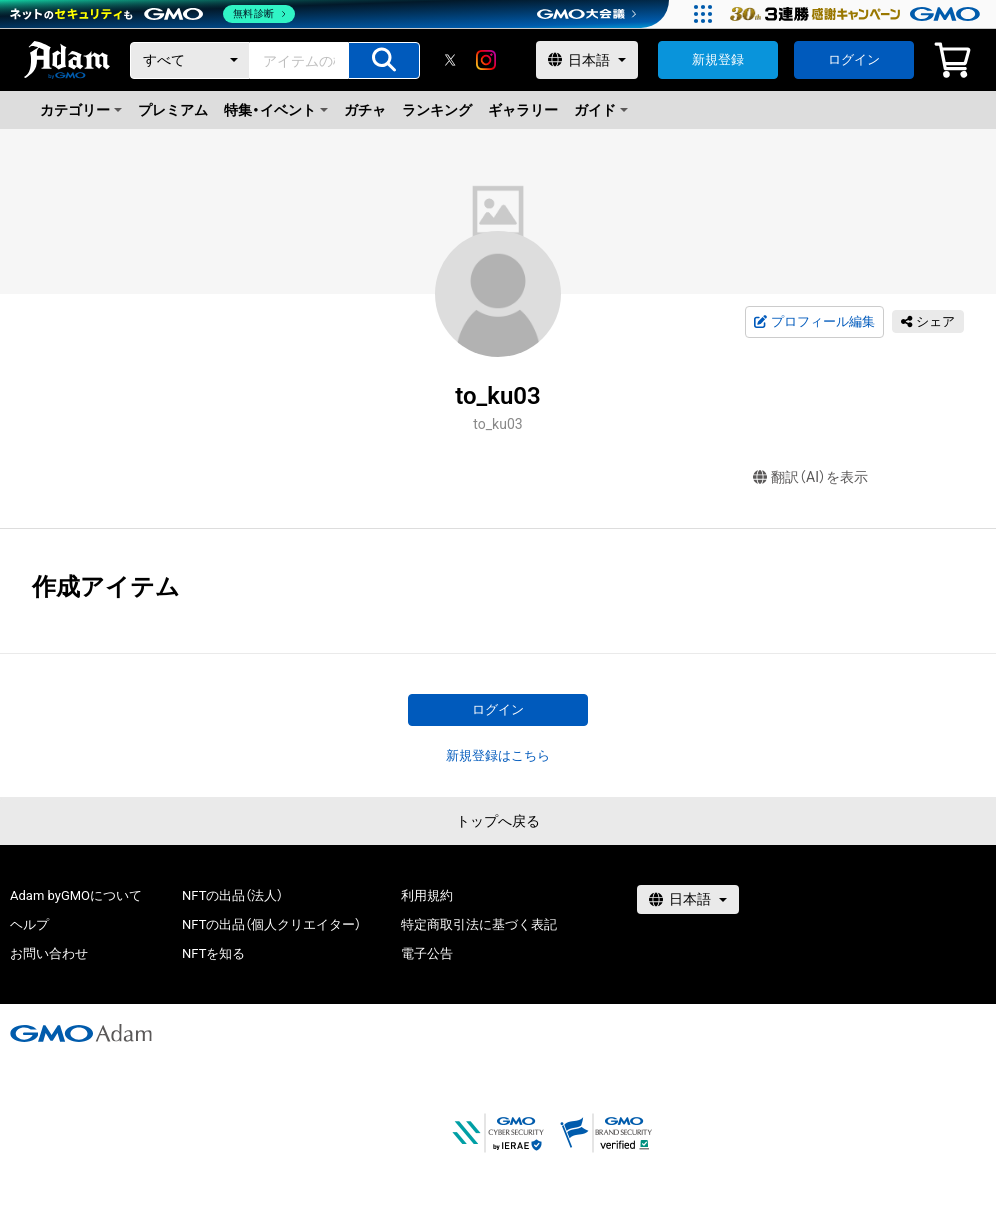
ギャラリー (523, 110)
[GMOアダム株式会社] (81, 1033)
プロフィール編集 (814, 322)
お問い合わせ (49, 953)
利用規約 (427, 895)
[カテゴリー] (190, 60)
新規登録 (718, 59)
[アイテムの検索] (384, 60)
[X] (450, 60)
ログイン (854, 59)
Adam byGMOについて (76, 895)
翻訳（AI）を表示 (810, 477)
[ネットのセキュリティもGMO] (153, 14)
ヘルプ (29, 924)
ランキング (437, 110)
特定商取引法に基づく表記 (479, 924)
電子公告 (427, 953)
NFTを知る (213, 953)
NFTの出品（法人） (232, 895)
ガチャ (365, 110)
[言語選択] (587, 60)
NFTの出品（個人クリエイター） (271, 924)
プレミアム (173, 110)
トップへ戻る (498, 821)
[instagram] (486, 60)
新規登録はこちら (498, 755)
